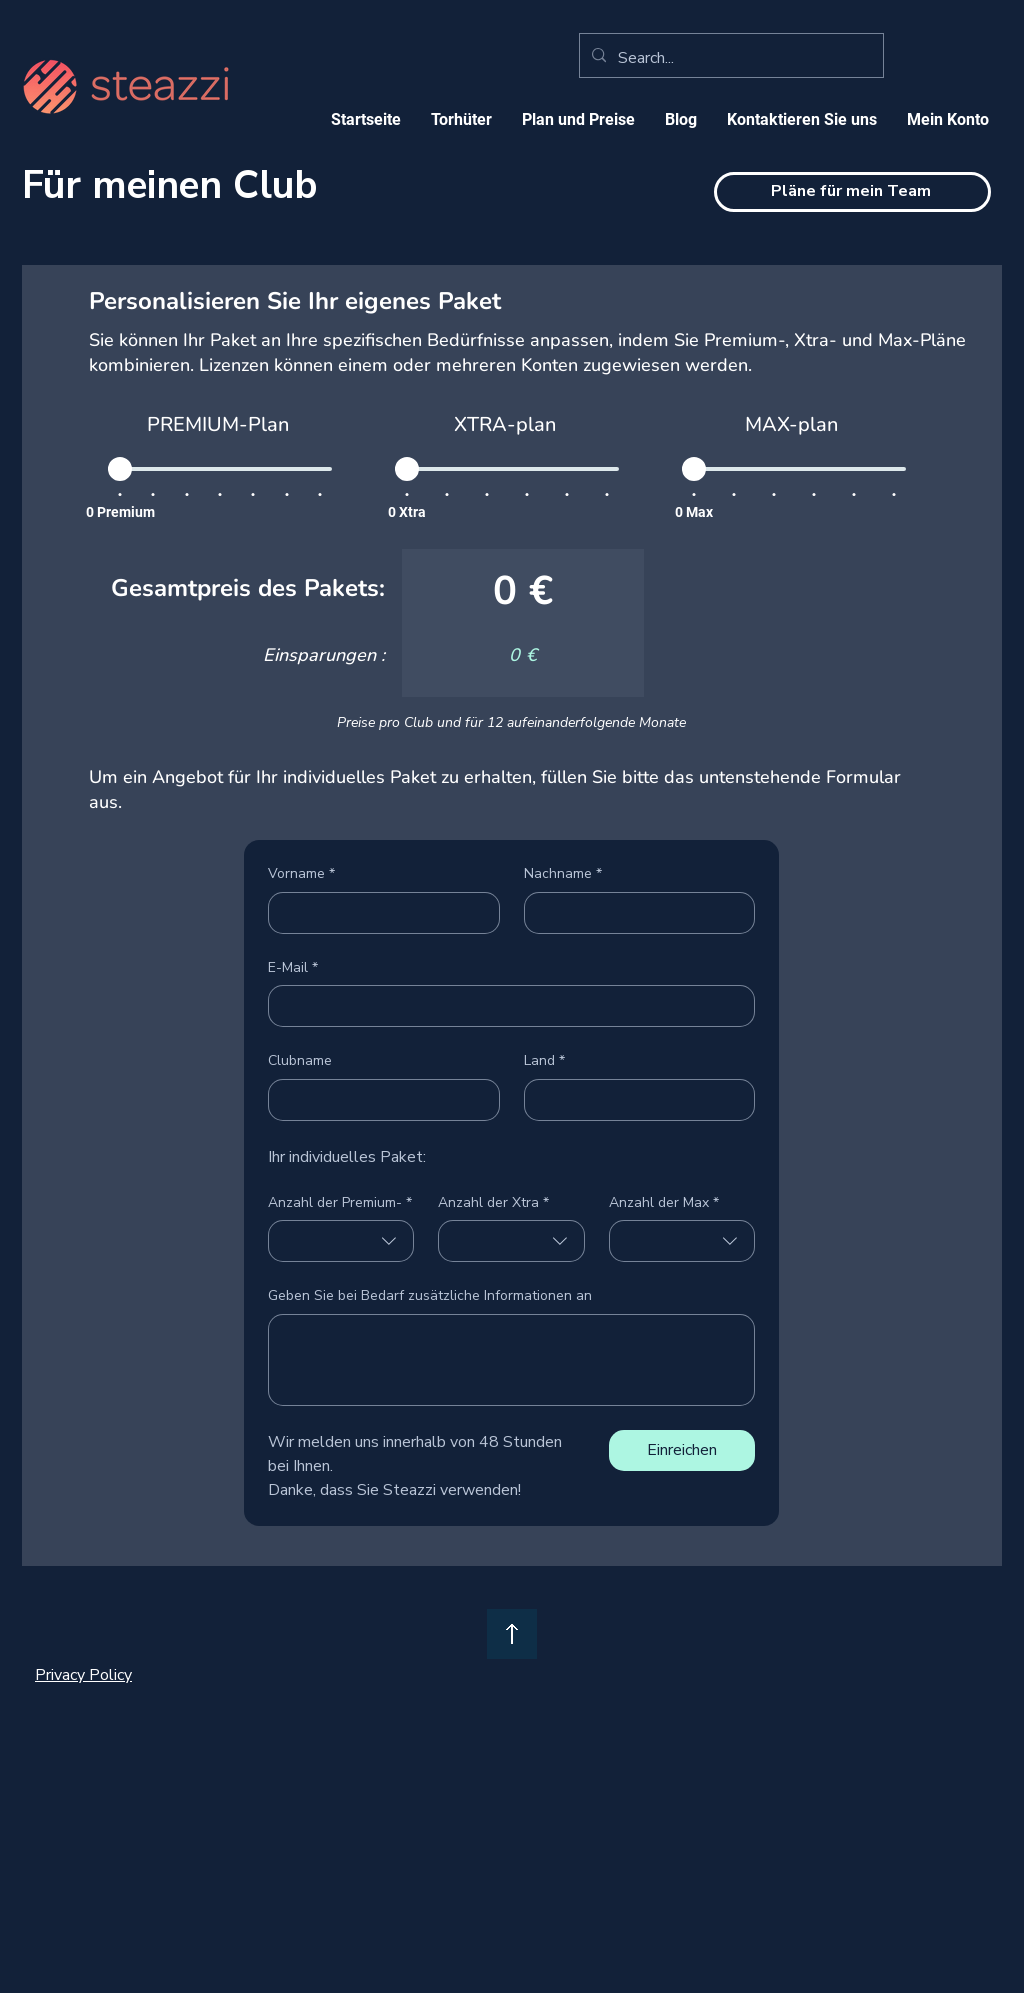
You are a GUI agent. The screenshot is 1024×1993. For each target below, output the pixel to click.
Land (544, 1061)
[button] (578, 119)
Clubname (300, 1060)
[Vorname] (378, 913)
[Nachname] (634, 913)
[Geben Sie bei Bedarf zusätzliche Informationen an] (511, 1360)
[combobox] (341, 1241)
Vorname (301, 874)
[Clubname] (378, 1100)
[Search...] (729, 58)
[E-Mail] (505, 1006)
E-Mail (293, 968)
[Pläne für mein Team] (852, 192)
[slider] (120, 469)
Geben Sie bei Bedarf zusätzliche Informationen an (430, 1295)
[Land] (634, 1100)
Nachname (563, 874)
